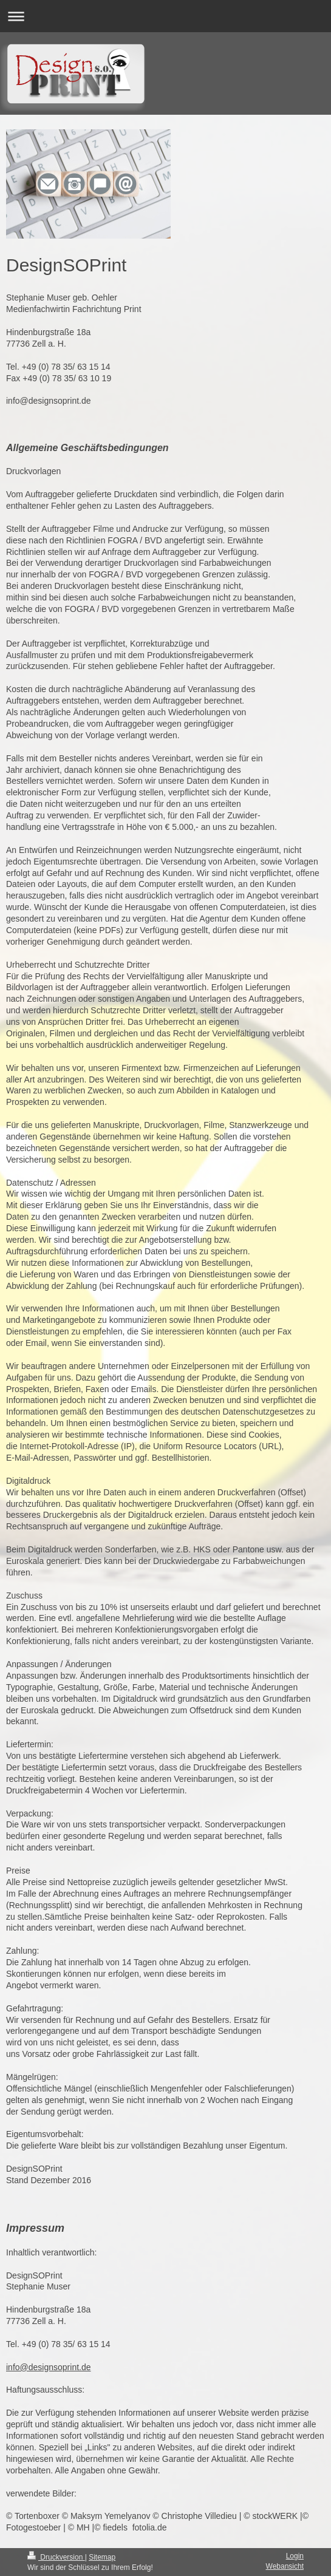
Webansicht (285, 2566)
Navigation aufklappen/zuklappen (165, 16)
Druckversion (56, 2557)
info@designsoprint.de (48, 2367)
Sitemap (102, 2557)
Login (295, 2556)
